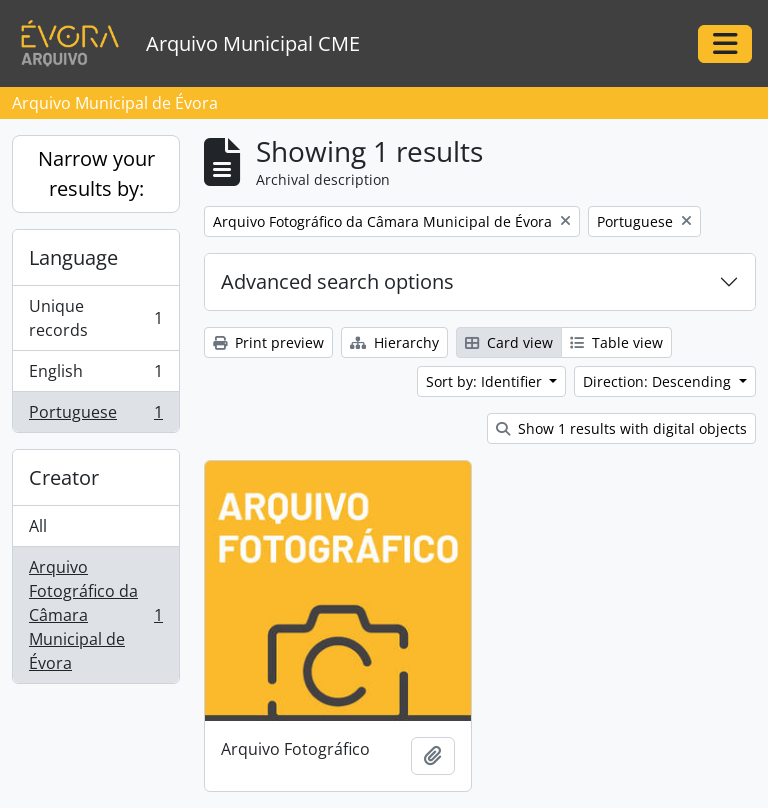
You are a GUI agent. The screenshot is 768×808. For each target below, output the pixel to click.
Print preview (268, 342)
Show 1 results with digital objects (621, 428)
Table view (616, 342)
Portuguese (95, 416)
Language (73, 257)
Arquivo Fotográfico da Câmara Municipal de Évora (95, 615)
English (95, 375)
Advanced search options (337, 281)
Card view (509, 342)
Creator (64, 477)
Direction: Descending (659, 381)
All (38, 526)
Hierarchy (394, 342)
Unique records (95, 318)
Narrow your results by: (96, 173)
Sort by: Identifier (486, 381)
